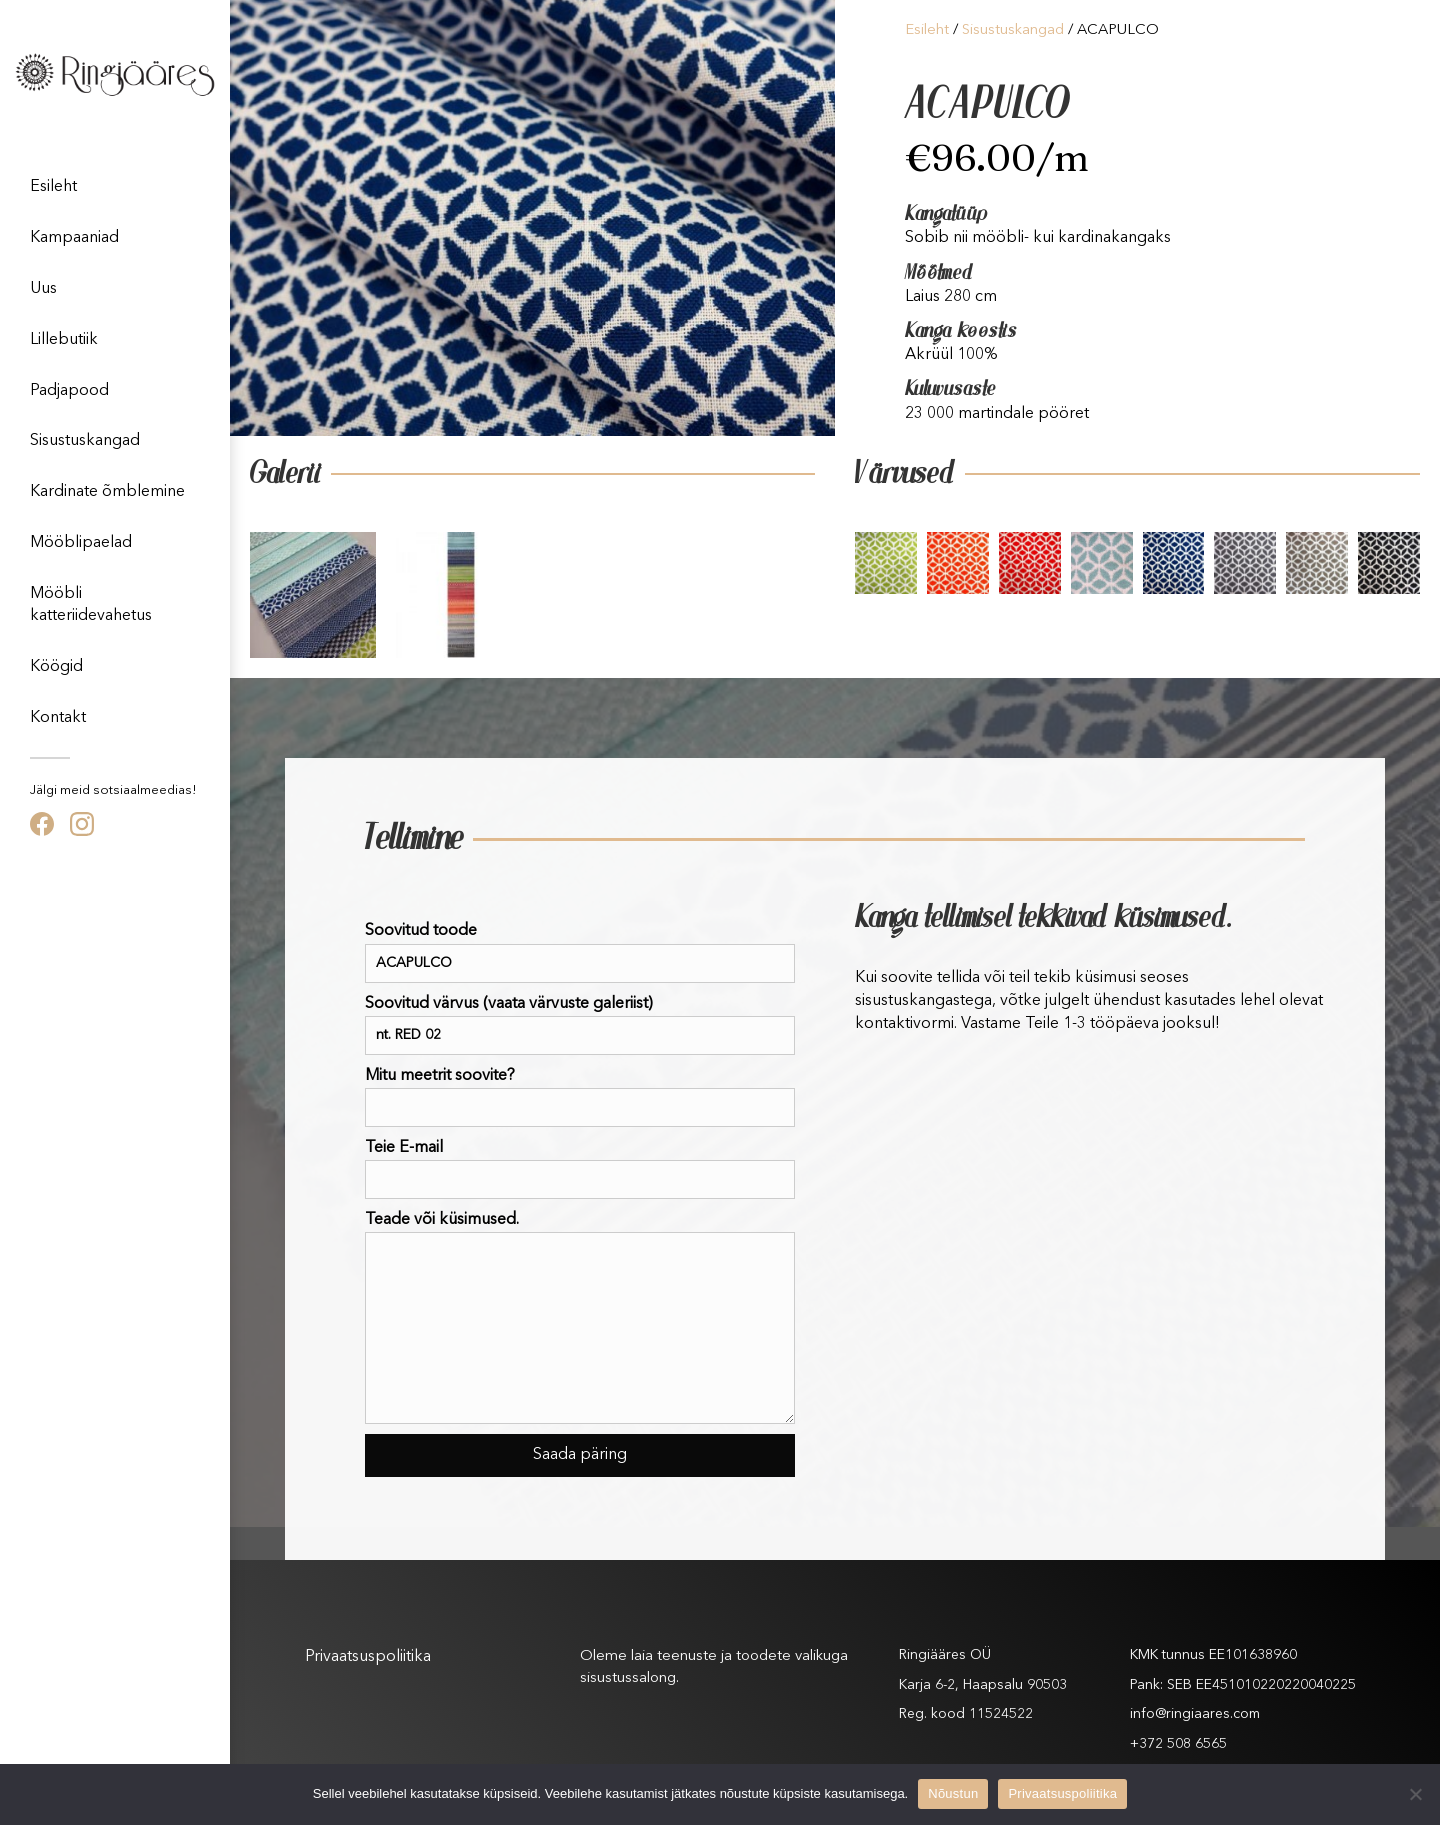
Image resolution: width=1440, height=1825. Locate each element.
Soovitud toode (580, 952)
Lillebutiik (64, 340)
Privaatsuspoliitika (368, 1657)
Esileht (53, 187)
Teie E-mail (580, 1169)
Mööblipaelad (81, 543)
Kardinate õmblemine (107, 492)
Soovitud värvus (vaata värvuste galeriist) (580, 1025)
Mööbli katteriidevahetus (91, 605)
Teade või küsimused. (580, 1318)
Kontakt (58, 718)
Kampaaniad (74, 238)
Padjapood (69, 391)
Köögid (56, 667)
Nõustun (953, 1793)
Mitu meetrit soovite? (580, 1097)
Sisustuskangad (85, 441)
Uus (43, 289)
